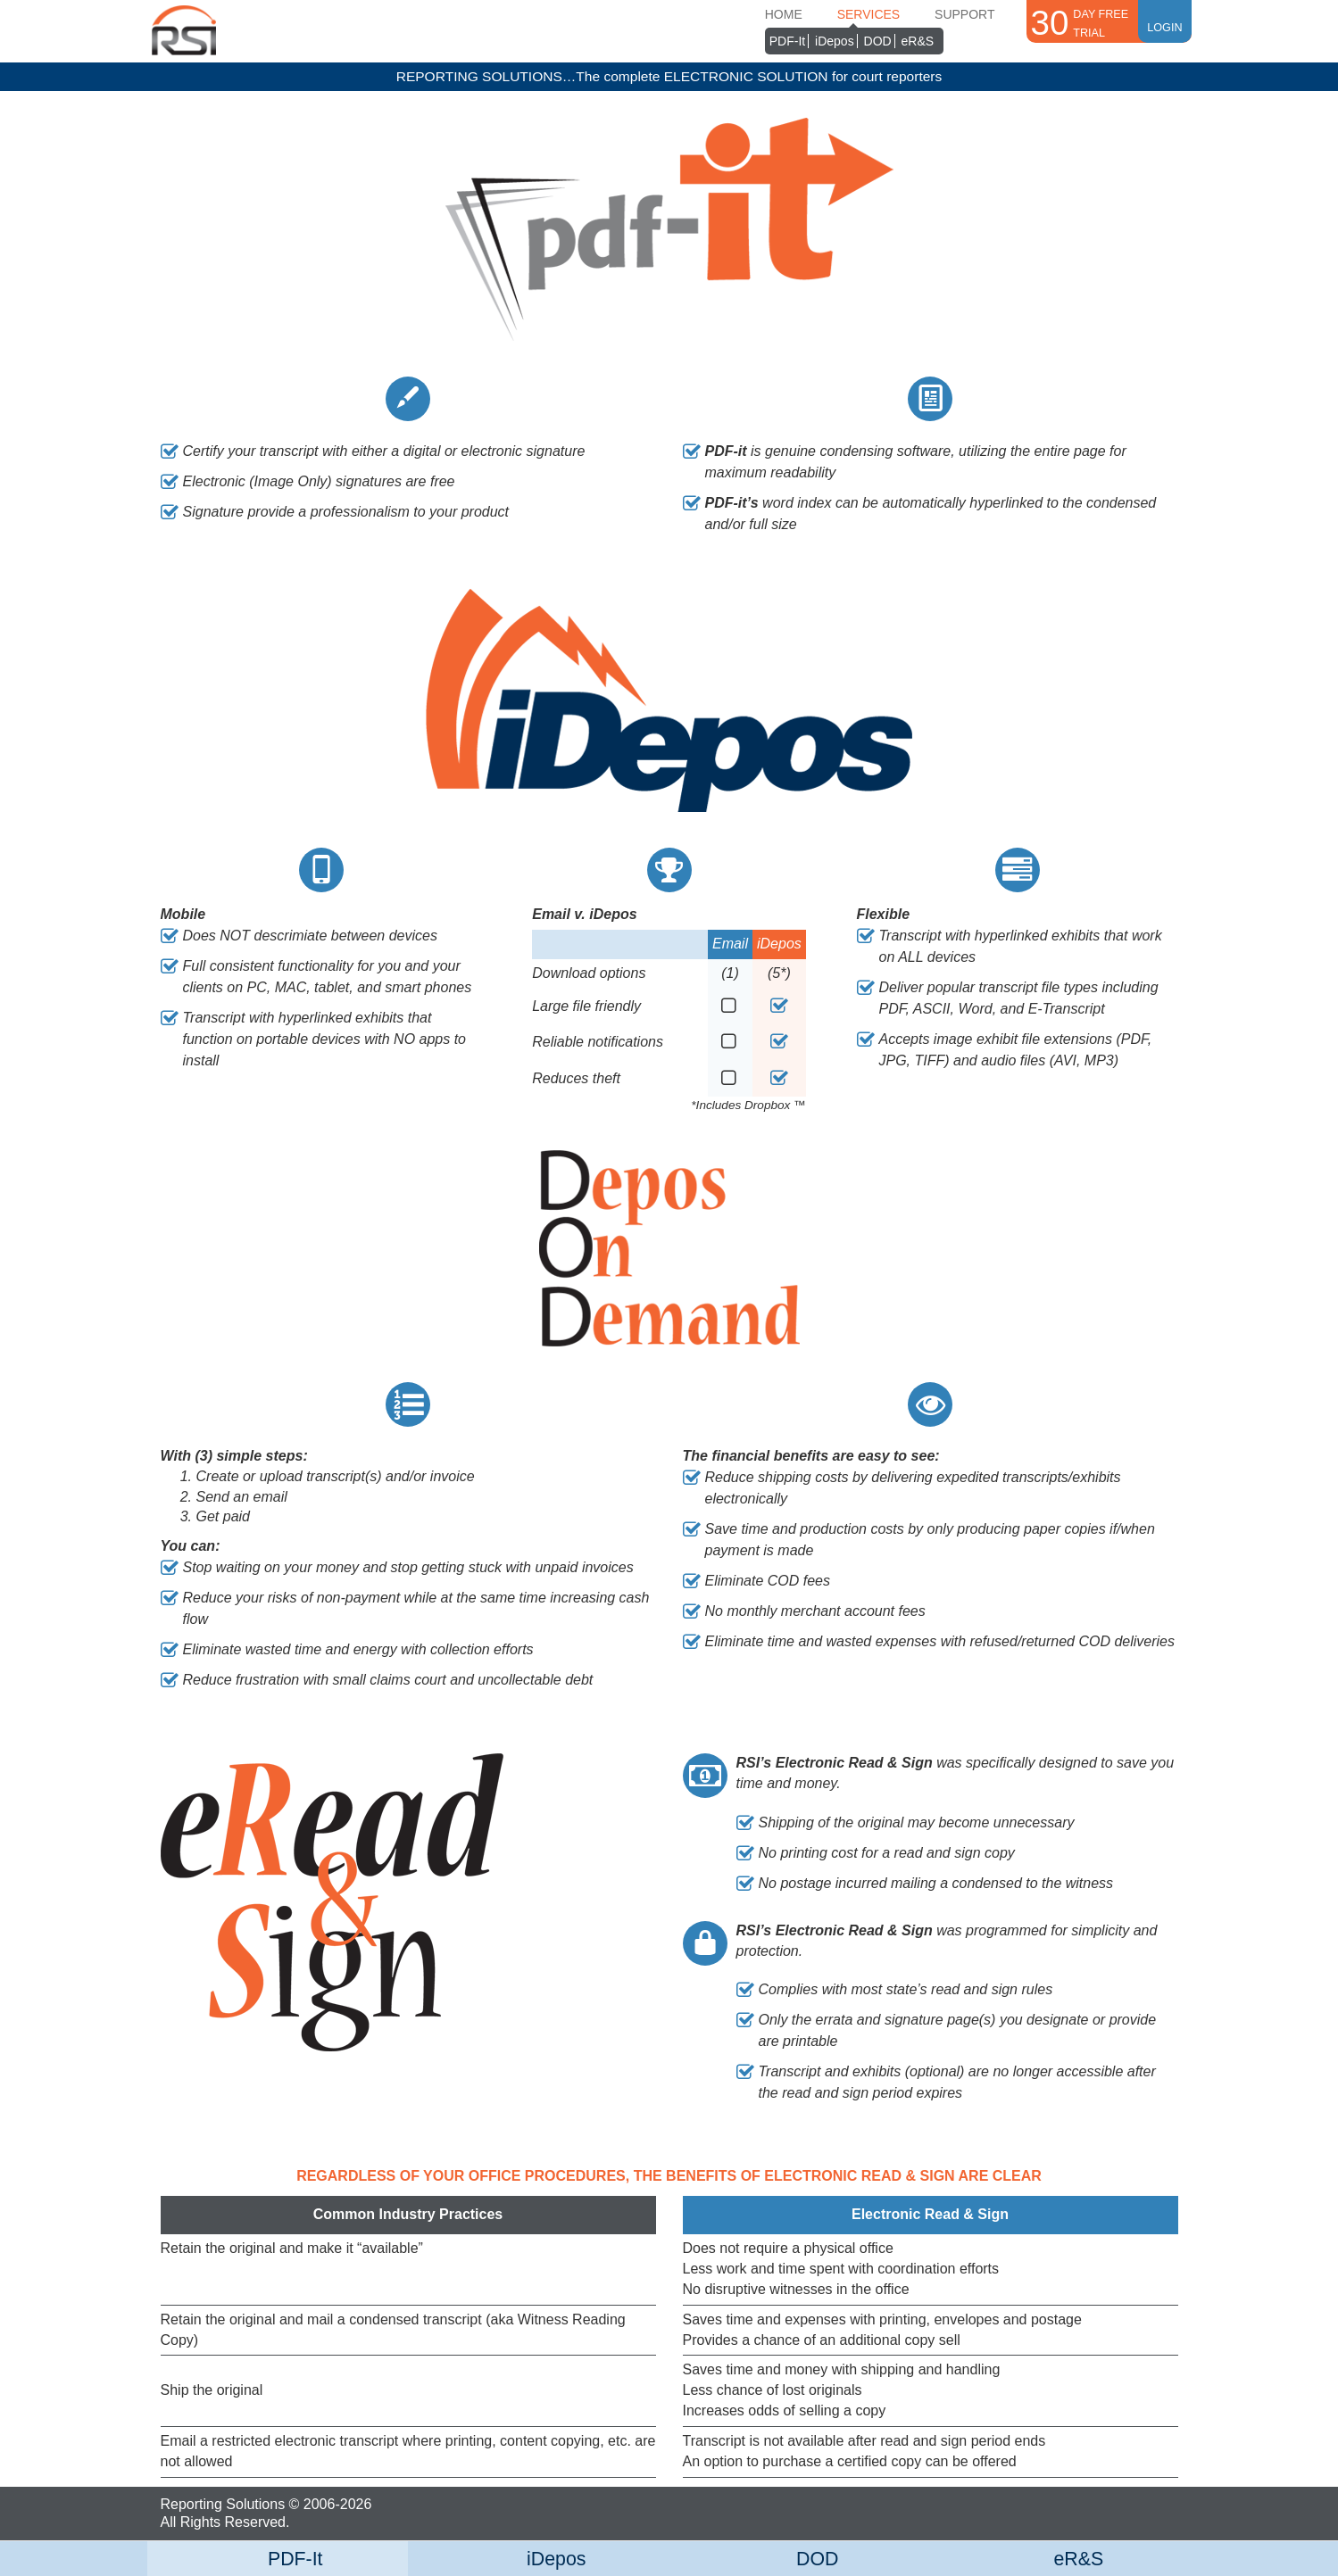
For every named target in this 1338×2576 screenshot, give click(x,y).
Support (964, 14)
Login (1164, 19)
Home (783, 14)
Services (869, 14)
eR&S (918, 41)
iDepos (834, 41)
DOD (878, 41)
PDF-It (787, 41)
